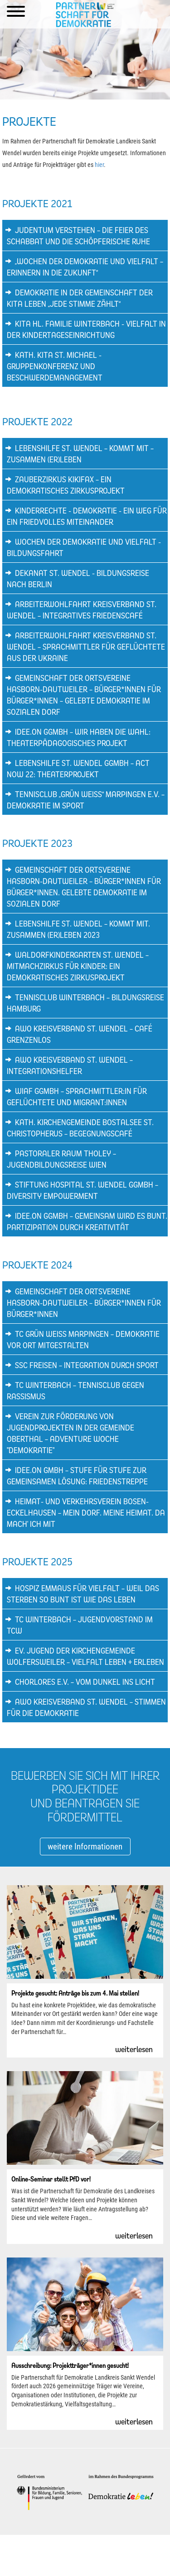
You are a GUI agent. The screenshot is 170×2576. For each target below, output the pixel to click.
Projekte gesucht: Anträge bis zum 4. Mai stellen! (75, 1993)
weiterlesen (134, 2049)
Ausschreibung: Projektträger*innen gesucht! (70, 2365)
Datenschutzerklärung (83, 2555)
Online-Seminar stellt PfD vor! (51, 2179)
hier (99, 164)
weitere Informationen (85, 1846)
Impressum (42, 2555)
